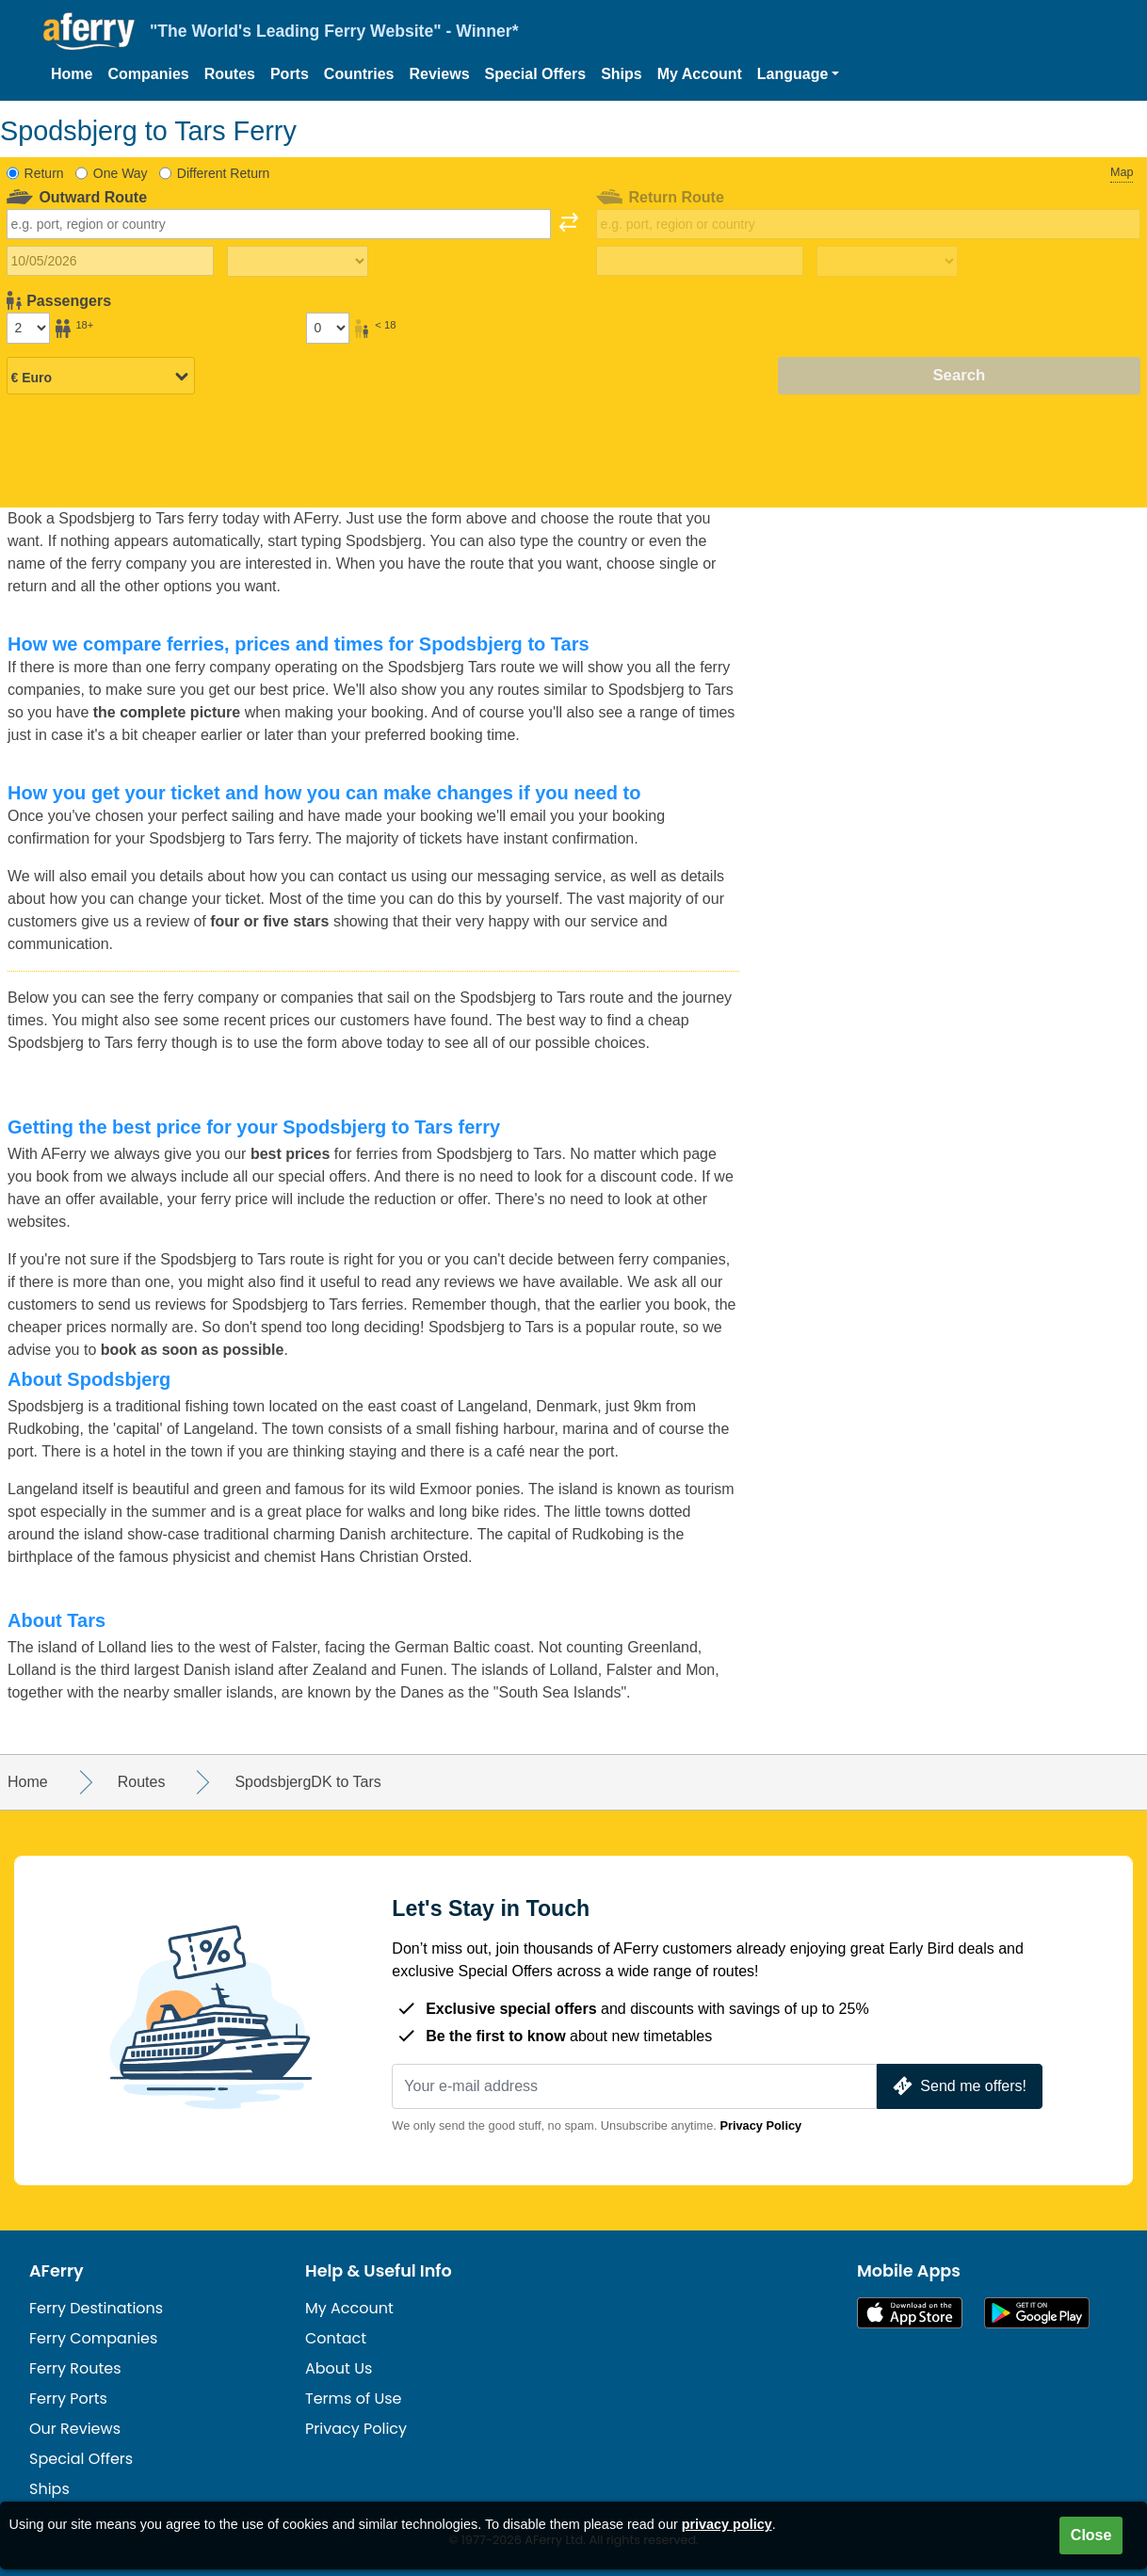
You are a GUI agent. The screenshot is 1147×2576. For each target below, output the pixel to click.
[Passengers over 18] (28, 328)
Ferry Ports (68, 2398)
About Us (338, 2368)
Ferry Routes (75, 2368)
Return (44, 173)
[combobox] (279, 224)
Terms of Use (353, 2398)
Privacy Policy (760, 2125)
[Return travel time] (887, 262)
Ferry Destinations (96, 2308)
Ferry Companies (93, 2338)
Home (71, 74)
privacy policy (727, 2524)
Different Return (223, 173)
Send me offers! (957, 2086)
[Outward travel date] (110, 261)
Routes (229, 74)
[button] (799, 74)
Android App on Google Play (1037, 2312)
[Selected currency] (101, 377)
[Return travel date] (699, 261)
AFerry (56, 2271)
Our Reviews (75, 2428)
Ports (289, 74)
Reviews (440, 74)
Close (1091, 2535)
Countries (359, 74)
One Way (120, 173)
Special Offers (536, 74)
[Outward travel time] (297, 262)
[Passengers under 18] (327, 328)
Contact (335, 2338)
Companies (147, 74)
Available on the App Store (909, 2312)
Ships (621, 74)
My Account (699, 74)
